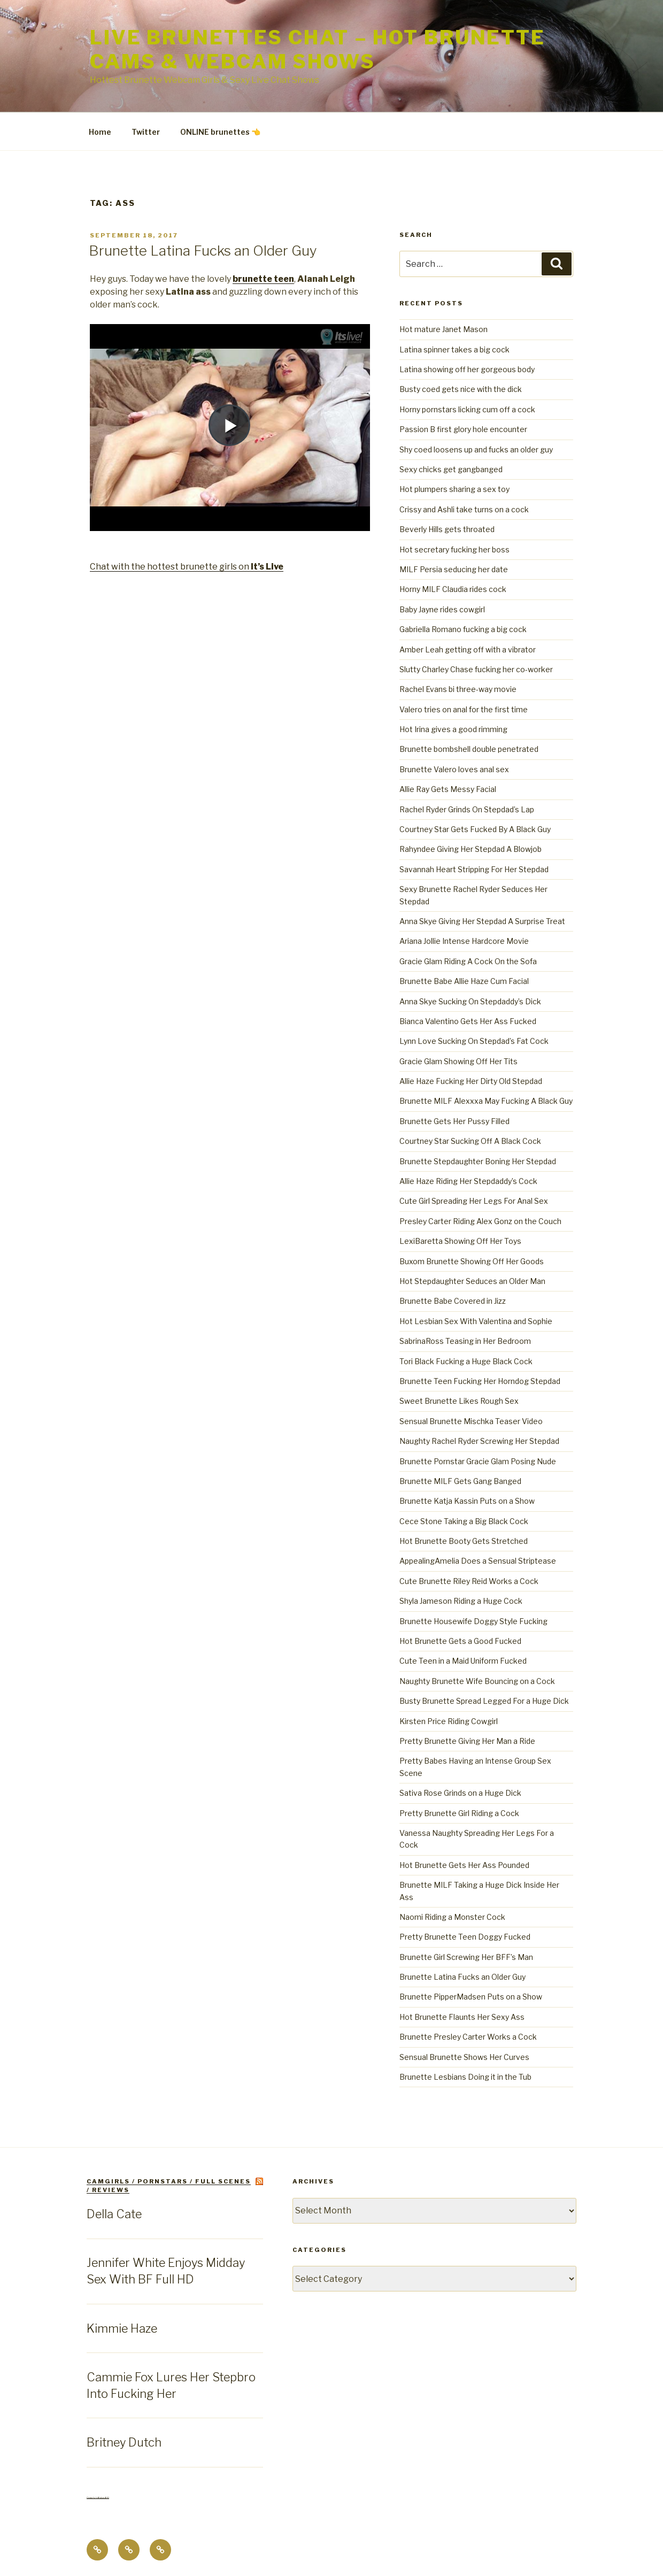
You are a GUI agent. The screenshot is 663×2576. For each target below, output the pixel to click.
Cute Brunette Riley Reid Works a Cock (468, 1581)
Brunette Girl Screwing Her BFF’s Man (466, 1957)
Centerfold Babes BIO (98, 2497)
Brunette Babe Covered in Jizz (452, 1300)
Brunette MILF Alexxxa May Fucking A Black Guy (486, 1100)
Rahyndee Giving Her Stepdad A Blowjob (470, 848)
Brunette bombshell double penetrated (468, 748)
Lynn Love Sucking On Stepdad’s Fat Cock (474, 1040)
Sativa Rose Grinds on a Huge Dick (460, 1792)
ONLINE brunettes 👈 (220, 131)
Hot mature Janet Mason (443, 329)
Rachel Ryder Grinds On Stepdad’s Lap (466, 809)
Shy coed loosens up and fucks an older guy (476, 449)
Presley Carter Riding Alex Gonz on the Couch (480, 1221)
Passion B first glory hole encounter (463, 429)
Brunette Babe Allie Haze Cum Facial (464, 981)
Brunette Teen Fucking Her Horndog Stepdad (479, 1381)
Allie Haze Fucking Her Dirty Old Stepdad (470, 1081)
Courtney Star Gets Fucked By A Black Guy (475, 829)
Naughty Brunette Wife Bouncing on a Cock (477, 1681)
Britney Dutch (124, 2442)
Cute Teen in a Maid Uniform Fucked (463, 1660)
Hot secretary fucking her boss (454, 549)
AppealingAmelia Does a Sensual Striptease (477, 1560)
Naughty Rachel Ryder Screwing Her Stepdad (479, 1440)
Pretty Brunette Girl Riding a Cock (459, 1813)
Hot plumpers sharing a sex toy (454, 489)
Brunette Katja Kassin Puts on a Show (467, 1500)
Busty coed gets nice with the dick (460, 389)
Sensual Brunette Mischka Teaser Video (471, 1421)
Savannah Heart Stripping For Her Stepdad (474, 869)
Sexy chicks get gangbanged (451, 469)
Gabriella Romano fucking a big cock (463, 629)
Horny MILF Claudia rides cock (452, 589)
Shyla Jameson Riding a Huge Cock (460, 1600)
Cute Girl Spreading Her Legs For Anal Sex (473, 1200)
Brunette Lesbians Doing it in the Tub (465, 2076)
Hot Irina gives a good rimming (453, 729)
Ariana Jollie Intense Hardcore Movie (464, 940)
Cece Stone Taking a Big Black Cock (463, 1521)
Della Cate (114, 2214)
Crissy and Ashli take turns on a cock (464, 509)
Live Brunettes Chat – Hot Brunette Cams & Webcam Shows (317, 49)
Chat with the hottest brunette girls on (186, 567)
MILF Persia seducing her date (453, 569)
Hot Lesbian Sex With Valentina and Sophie (475, 1321)
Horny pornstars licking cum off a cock (467, 409)
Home (100, 131)
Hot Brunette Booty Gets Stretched (463, 1540)
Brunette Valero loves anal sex (454, 769)
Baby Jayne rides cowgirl (442, 609)
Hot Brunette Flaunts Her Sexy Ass (462, 2016)
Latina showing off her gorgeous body (467, 369)
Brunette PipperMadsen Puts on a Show (470, 1996)
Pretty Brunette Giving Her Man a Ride (467, 1740)
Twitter (146, 131)
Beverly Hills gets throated (447, 529)
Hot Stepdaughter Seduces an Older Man (472, 1281)
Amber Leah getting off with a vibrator (467, 649)
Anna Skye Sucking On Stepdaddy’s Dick (470, 1001)
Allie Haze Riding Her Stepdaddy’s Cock (468, 1181)
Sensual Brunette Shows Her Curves (464, 2057)
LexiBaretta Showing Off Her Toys (460, 1240)
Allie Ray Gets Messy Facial (447, 789)
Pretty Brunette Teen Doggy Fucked (464, 1936)
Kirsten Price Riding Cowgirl (448, 1721)
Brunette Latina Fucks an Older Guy (203, 250)
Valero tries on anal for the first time (463, 709)
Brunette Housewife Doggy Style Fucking (473, 1621)
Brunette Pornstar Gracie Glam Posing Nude (477, 1461)
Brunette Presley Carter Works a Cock (468, 2036)
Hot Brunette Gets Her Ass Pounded (464, 1865)
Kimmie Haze (122, 2328)
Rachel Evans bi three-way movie (457, 689)
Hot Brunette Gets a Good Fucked (460, 1640)
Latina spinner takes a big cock (454, 349)
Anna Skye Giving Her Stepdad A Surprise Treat (482, 921)
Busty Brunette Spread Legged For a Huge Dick (484, 1700)
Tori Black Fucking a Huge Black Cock (466, 1361)
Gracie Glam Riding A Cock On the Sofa (468, 961)
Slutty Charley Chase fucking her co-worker (476, 669)
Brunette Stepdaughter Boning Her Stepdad (477, 1161)
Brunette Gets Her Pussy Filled (454, 1121)
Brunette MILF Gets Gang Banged (460, 1481)
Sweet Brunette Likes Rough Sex (459, 1400)
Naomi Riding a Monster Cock (452, 1916)
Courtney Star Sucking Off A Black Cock (470, 1140)
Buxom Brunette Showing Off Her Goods (471, 1261)
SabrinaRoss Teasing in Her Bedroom (465, 1340)
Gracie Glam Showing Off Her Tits (458, 1061)
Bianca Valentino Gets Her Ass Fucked (467, 1021)
